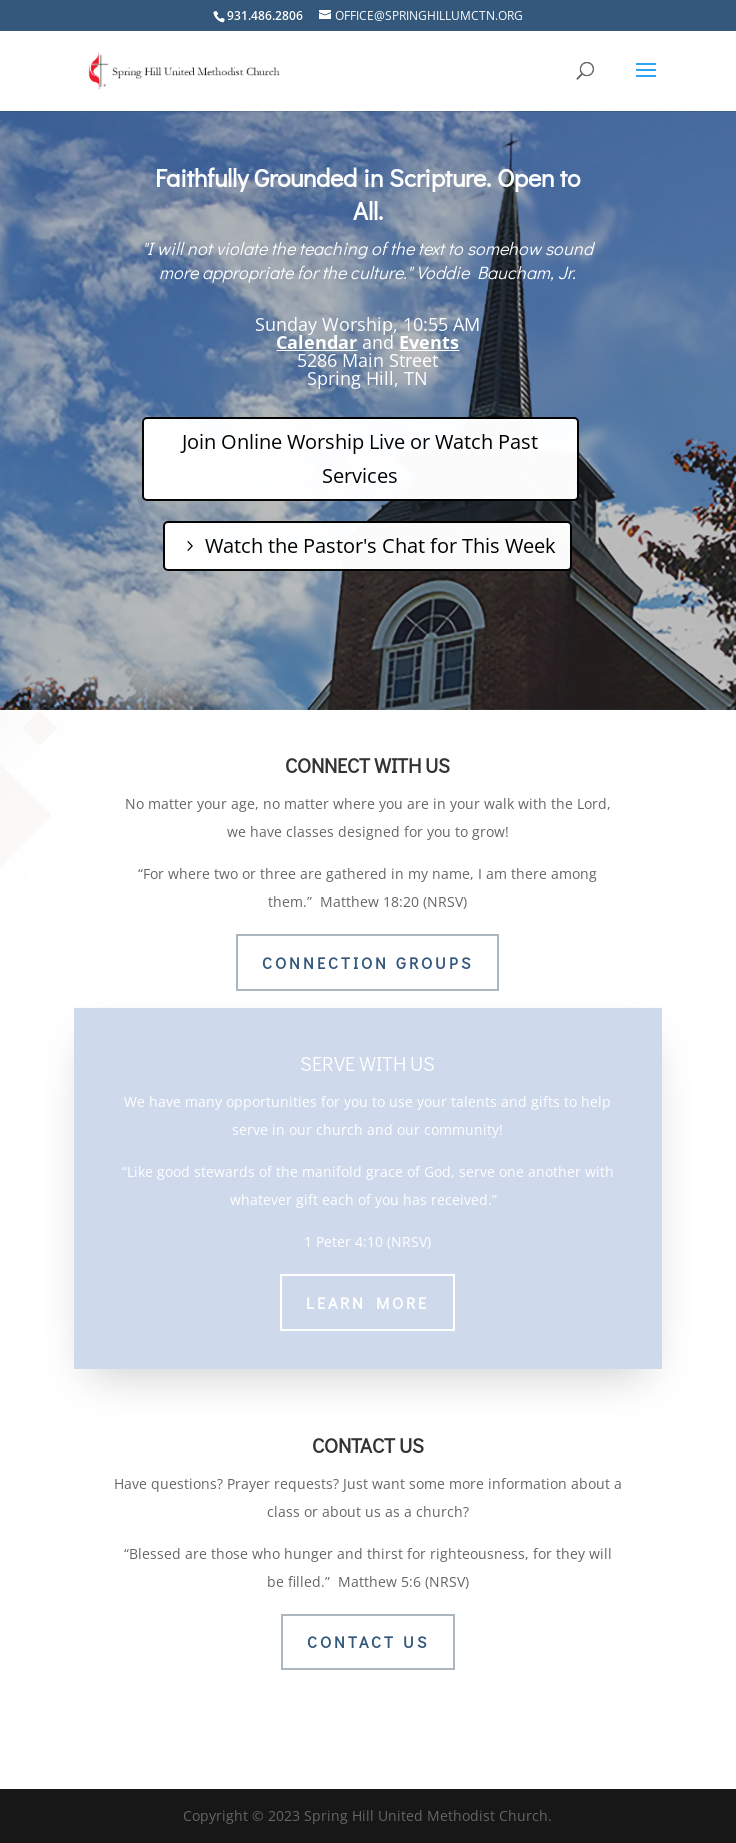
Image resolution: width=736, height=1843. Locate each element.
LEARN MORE (367, 1293)
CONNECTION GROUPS (367, 962)
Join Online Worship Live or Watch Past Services (360, 458)
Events (429, 342)
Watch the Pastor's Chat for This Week (380, 545)
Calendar (316, 342)
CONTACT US (368, 1641)
